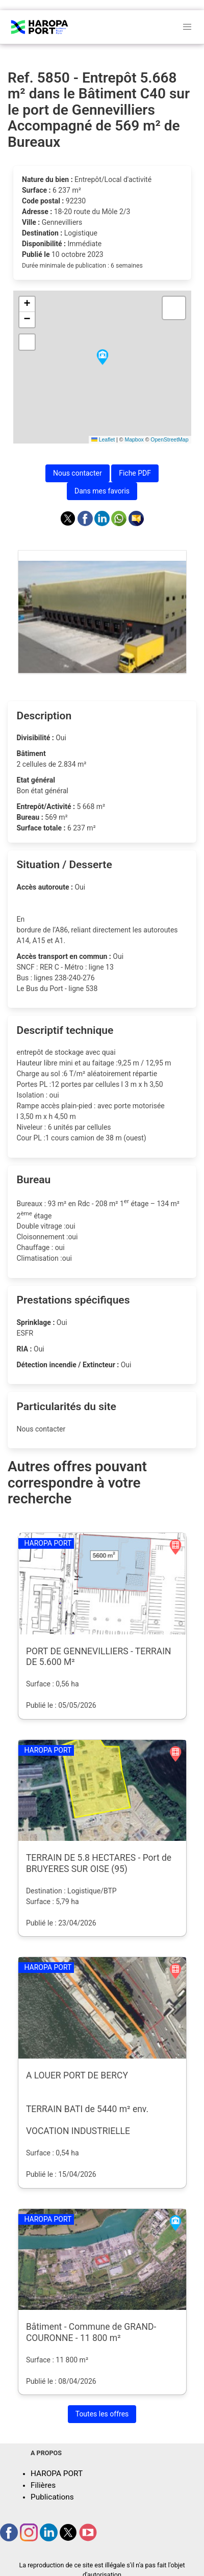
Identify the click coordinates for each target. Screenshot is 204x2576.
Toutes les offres (102, 2414)
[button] (102, 357)
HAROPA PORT (57, 2473)
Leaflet (103, 439)
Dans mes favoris (102, 491)
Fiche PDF (135, 473)
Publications (52, 2497)
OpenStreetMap (169, 439)
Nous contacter (77, 473)
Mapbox (133, 439)
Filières (43, 2485)
